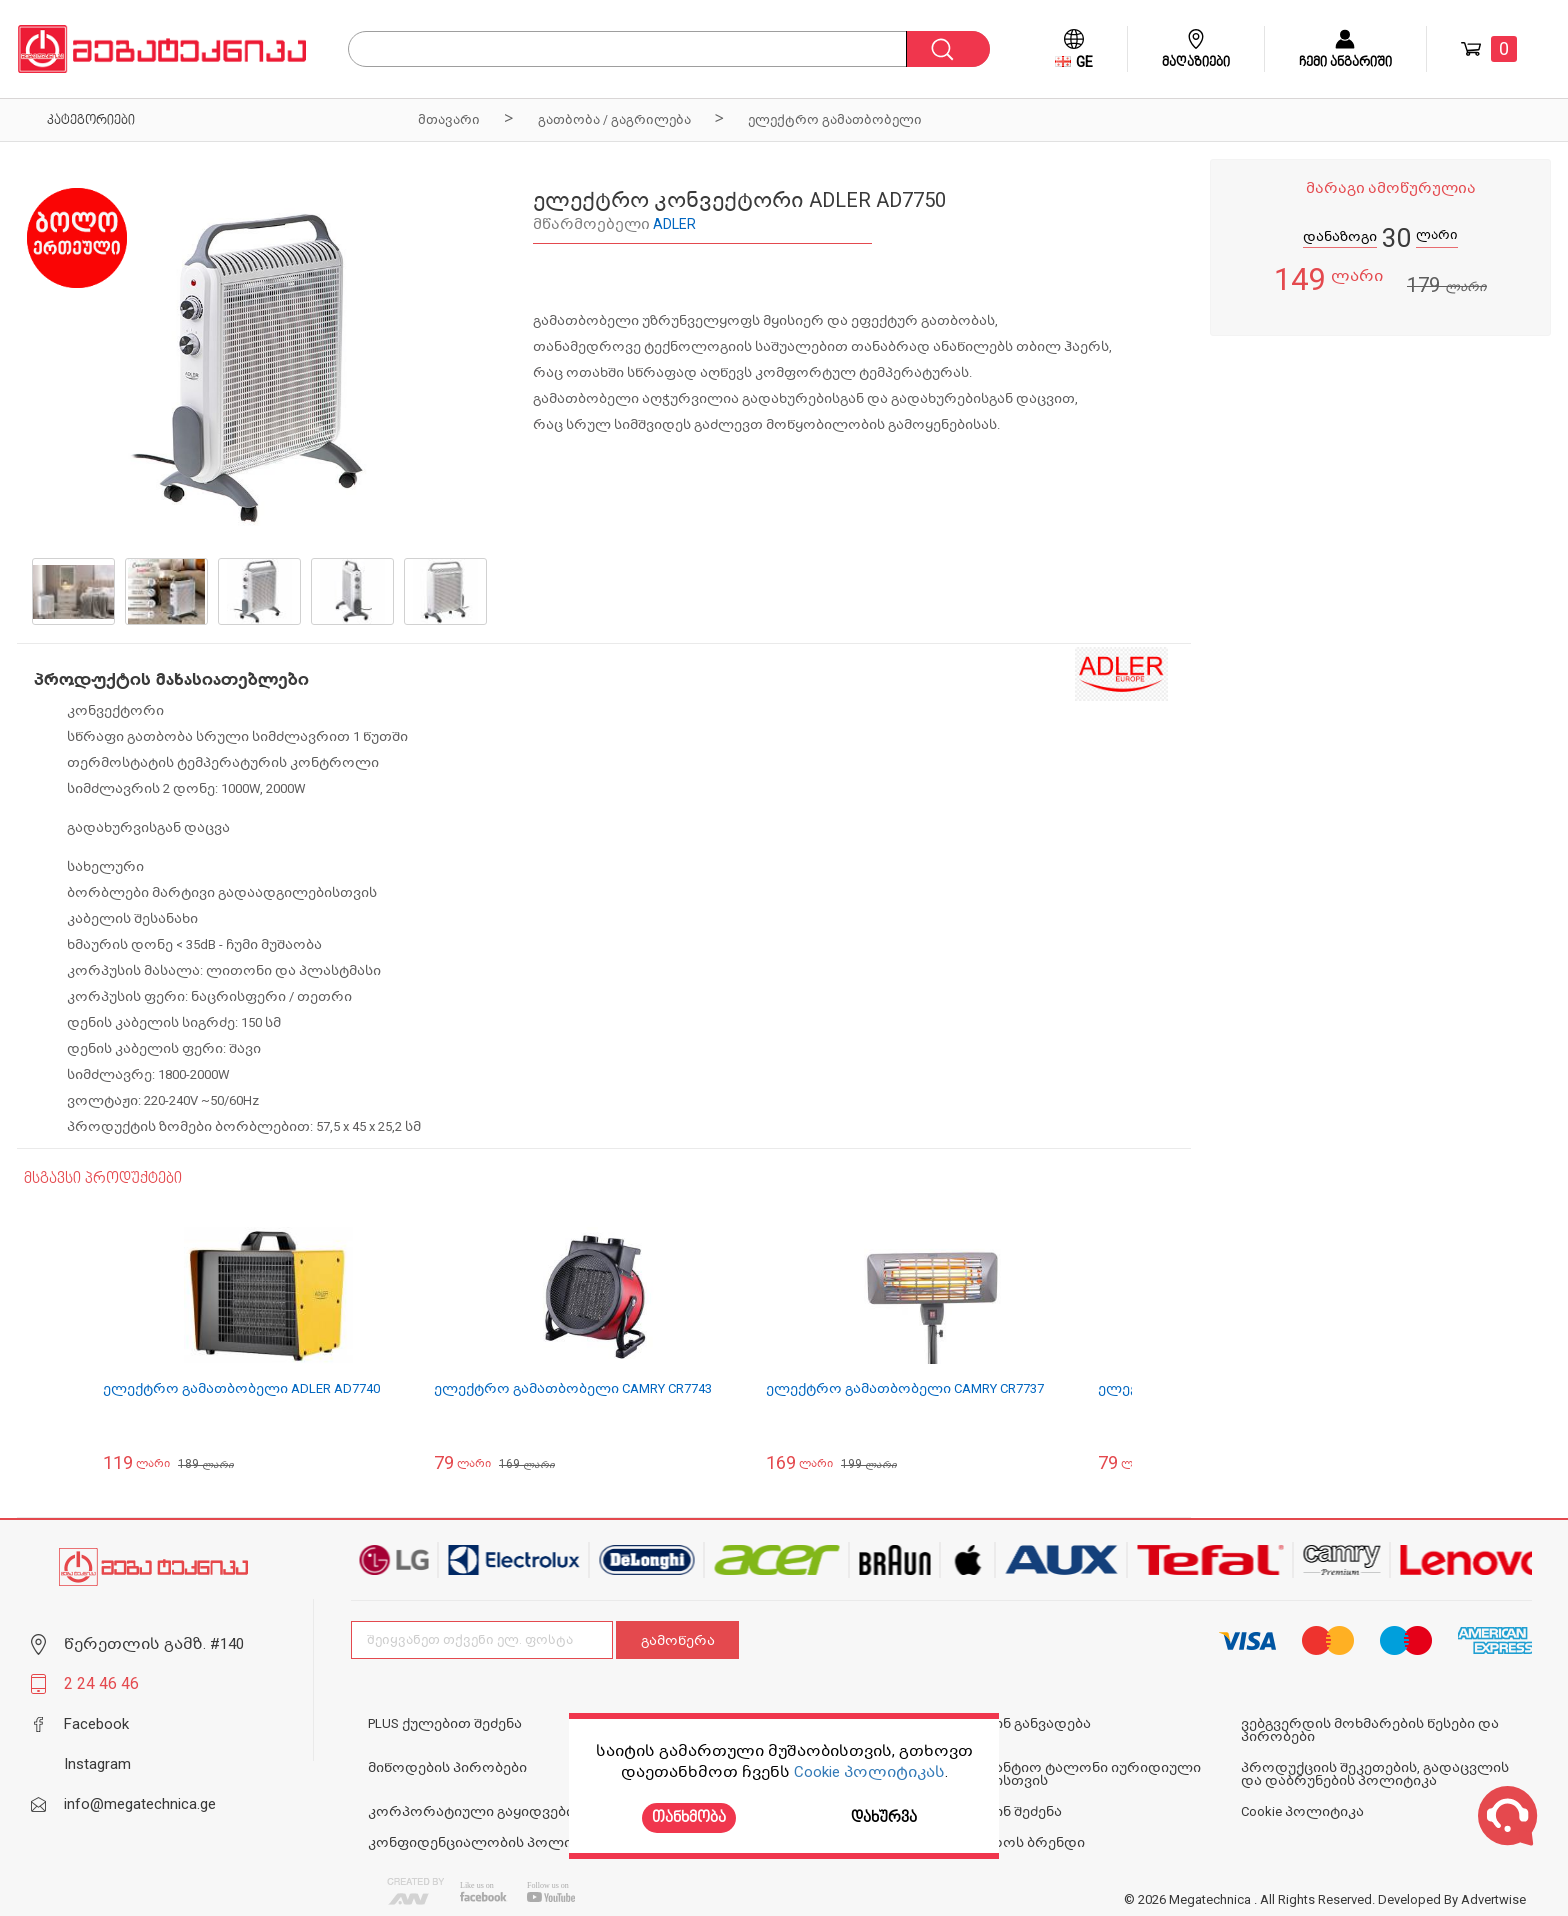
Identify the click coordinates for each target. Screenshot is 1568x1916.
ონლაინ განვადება (1020, 1723)
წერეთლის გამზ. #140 (154, 1644)
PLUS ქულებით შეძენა (445, 1723)
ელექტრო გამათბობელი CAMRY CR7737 (905, 1388)
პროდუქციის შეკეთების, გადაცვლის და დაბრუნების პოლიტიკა (1375, 1774)
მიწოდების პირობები (447, 1767)
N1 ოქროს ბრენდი (1017, 1842)
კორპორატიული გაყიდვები (471, 1811)
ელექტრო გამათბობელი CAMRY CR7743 (573, 1388)
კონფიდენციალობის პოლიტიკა (487, 1842)
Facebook (96, 1724)
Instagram (97, 1764)
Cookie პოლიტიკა (1302, 1811)
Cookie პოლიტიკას (869, 1772)
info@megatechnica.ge (140, 1804)
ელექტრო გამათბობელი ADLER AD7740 (241, 1388)
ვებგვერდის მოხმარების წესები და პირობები (1370, 1730)
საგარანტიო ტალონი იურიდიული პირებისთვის (1075, 1774)
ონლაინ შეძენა (1006, 1811)
